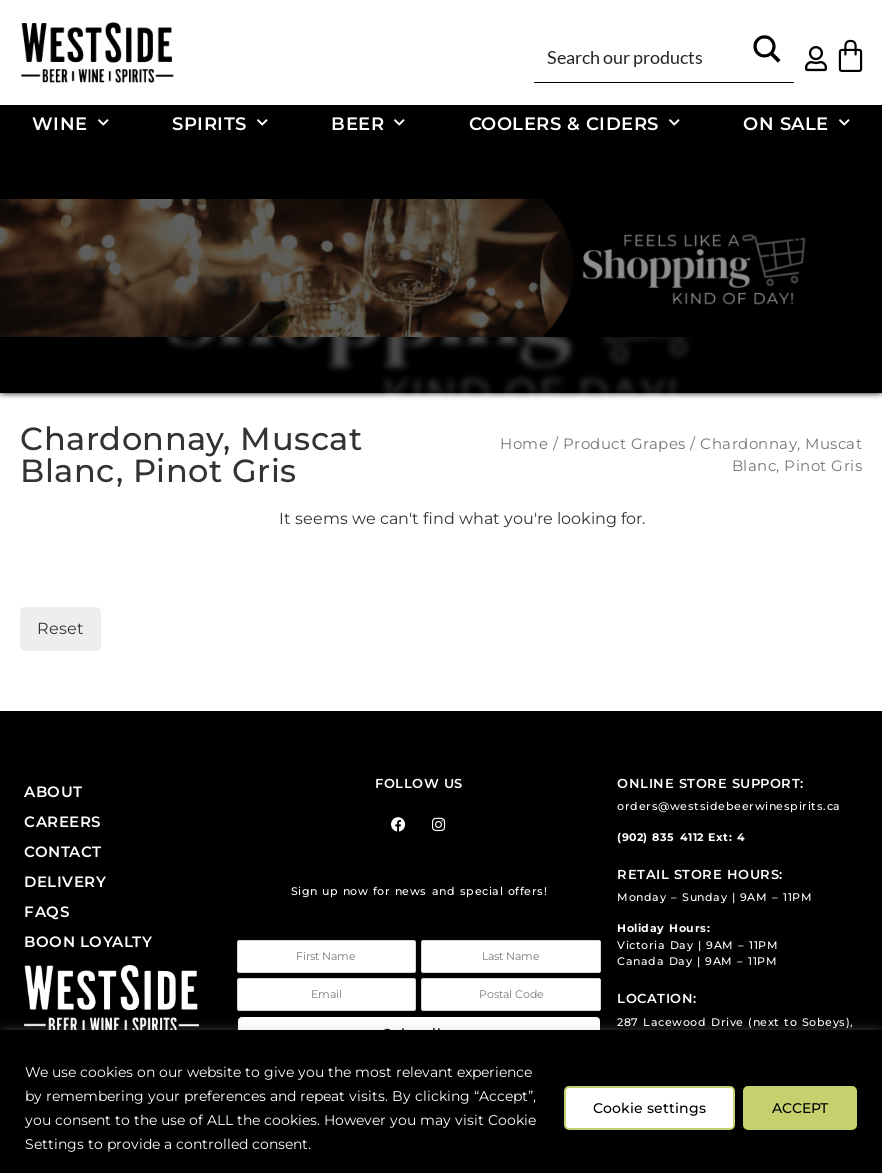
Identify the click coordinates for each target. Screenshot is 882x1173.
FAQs (46, 911)
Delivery (65, 881)
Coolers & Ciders (575, 124)
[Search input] (640, 56)
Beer (368, 124)
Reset (60, 628)
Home (524, 444)
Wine (71, 124)
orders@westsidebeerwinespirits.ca (729, 806)
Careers (62, 821)
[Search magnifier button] (767, 56)
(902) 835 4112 (660, 837)
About (53, 791)
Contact (63, 851)
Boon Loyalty (88, 941)
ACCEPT (800, 1108)
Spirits (220, 124)
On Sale (796, 124)
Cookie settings (649, 1108)
